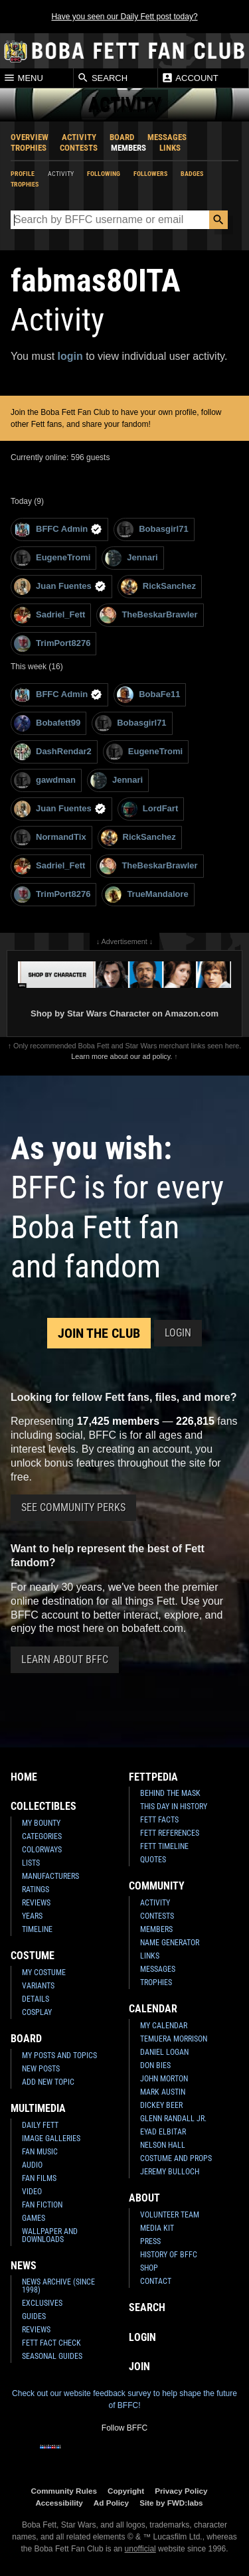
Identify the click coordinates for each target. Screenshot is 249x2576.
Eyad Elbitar (163, 2131)
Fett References (169, 1833)
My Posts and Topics (59, 2055)
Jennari (131, 558)
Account (189, 78)
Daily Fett (40, 2125)
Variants (38, 1985)
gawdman (45, 780)
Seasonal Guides (52, 2356)
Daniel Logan (164, 2052)
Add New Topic (48, 2082)
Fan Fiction (42, 2205)
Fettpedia (153, 1777)
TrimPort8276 (52, 643)
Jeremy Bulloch (169, 2171)
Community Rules (64, 2490)
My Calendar (163, 2025)
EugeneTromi (52, 558)
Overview (29, 137)
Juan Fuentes (60, 586)
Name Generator (169, 1942)
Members (128, 148)
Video (32, 2191)
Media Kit (157, 2228)
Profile (23, 173)
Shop (149, 2268)
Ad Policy (111, 2502)
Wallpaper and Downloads (50, 2235)
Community (157, 1886)
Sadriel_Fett (49, 615)
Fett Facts (159, 1819)
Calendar (153, 2008)
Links (170, 148)
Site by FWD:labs (171, 2502)
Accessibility (58, 2502)
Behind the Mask (170, 1793)
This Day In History (173, 1806)
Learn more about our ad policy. (121, 1056)
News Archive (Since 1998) (58, 2285)
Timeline (37, 1929)
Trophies (28, 148)
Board (122, 137)
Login (178, 1333)
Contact (155, 2281)
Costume (32, 1955)
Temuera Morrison (173, 2039)
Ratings (35, 1889)
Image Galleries (51, 2138)
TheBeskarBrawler (148, 615)
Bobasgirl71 (152, 529)
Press (150, 2241)
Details (35, 1999)
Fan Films (39, 2178)
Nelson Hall (162, 2145)
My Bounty (41, 1823)
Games (33, 2218)
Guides (34, 2316)
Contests (79, 148)
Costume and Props (176, 2158)
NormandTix (50, 837)
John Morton (164, 2078)
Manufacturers (50, 1876)
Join (139, 2366)
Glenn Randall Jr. (173, 2118)
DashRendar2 (53, 752)
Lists (31, 1863)
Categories (42, 1836)
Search (102, 78)
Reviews (36, 1902)
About (144, 2198)
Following (103, 173)
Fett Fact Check (51, 2343)
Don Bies (155, 2065)
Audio (32, 2165)
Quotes (153, 1859)
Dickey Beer (161, 2105)
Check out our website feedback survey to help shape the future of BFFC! (124, 2399)
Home (24, 1777)
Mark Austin (162, 2092)
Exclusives (42, 2303)
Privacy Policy (181, 2490)
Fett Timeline (164, 1846)
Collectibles (43, 1806)
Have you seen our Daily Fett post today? (124, 16)
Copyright (126, 2490)
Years (32, 1916)
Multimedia (38, 2108)
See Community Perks (73, 1507)
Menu (23, 78)
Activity (79, 137)
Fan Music (40, 2151)
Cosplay (37, 2012)
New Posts (41, 2068)
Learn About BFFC (64, 1659)
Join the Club (99, 1333)
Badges (192, 173)
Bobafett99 (47, 723)
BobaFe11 (148, 694)
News (24, 2265)
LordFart (149, 809)
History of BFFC (168, 2254)
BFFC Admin (58, 529)
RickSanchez (158, 586)
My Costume (44, 1972)
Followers (150, 173)
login (70, 356)
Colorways (42, 1849)
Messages (167, 137)
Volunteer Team (169, 2214)
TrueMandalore (146, 894)
